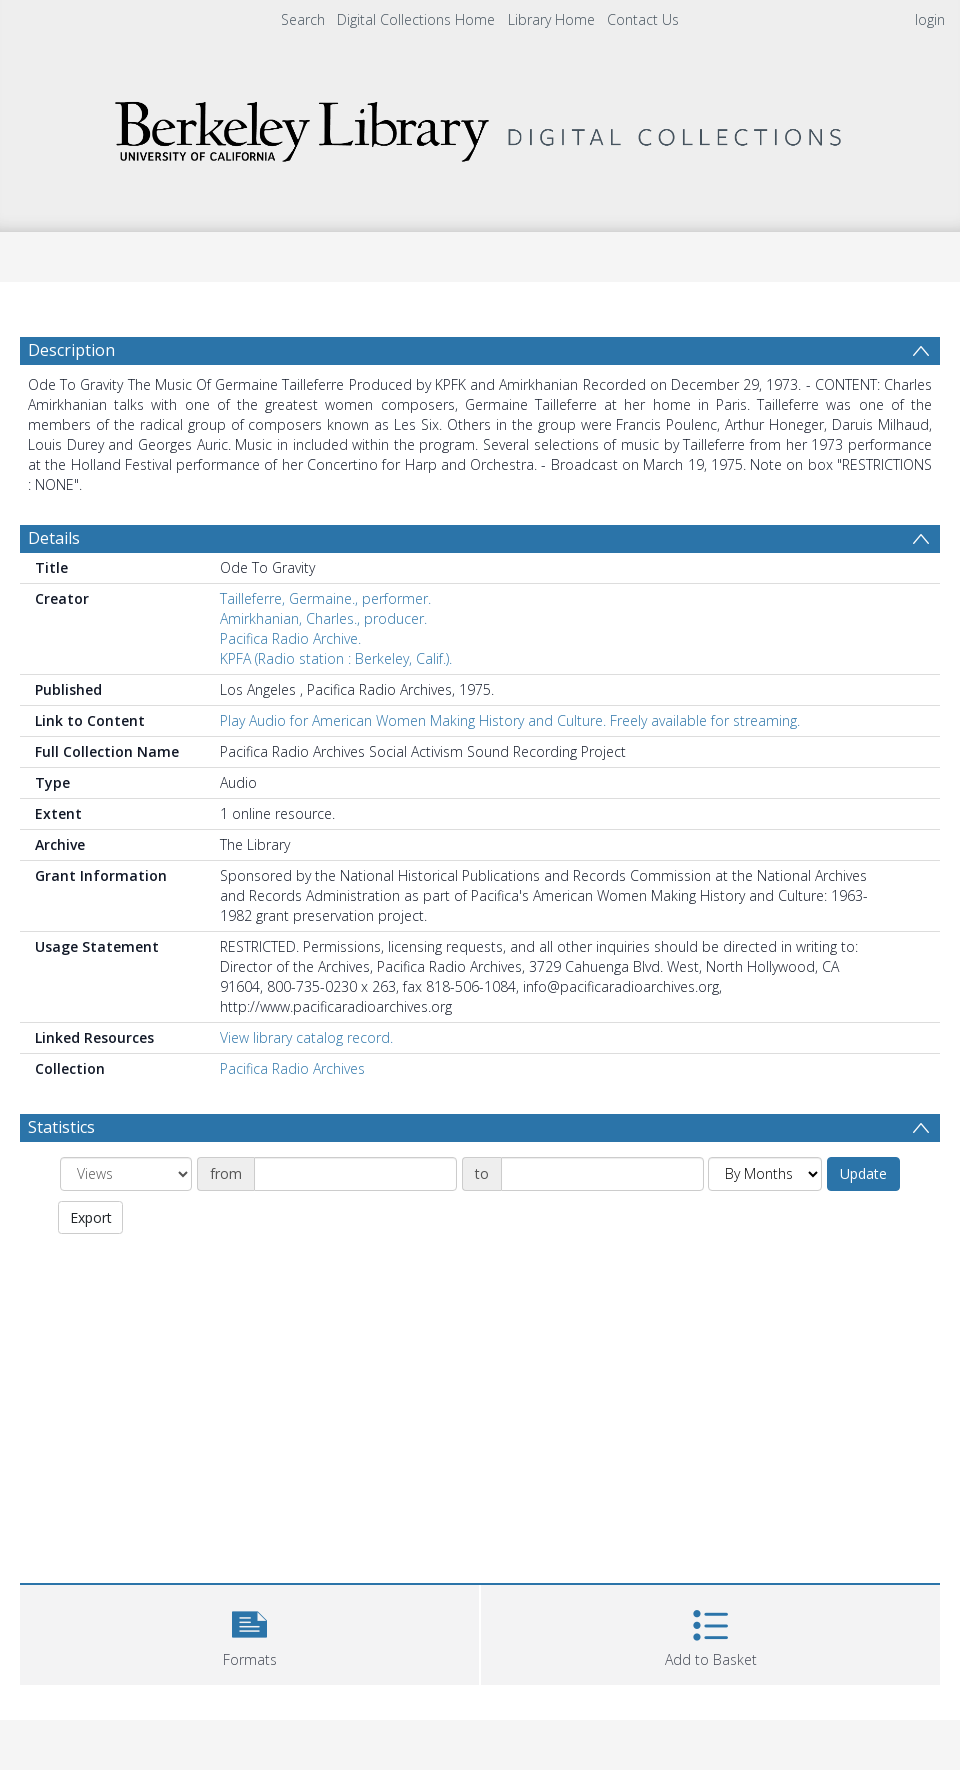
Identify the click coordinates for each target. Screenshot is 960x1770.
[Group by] (126, 1174)
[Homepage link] (480, 126)
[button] (249, 1632)
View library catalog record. (306, 1037)
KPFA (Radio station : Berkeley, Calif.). (336, 658)
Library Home (551, 19)
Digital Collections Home (416, 19)
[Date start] (355, 1174)
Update (863, 1173)
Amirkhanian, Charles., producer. (323, 618)
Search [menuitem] (303, 19)
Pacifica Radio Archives (292, 1068)
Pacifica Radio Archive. (290, 638)
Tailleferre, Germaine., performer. (325, 598)
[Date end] (602, 1174)
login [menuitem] (930, 19)
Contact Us (643, 19)
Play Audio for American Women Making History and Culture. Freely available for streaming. (510, 720)
